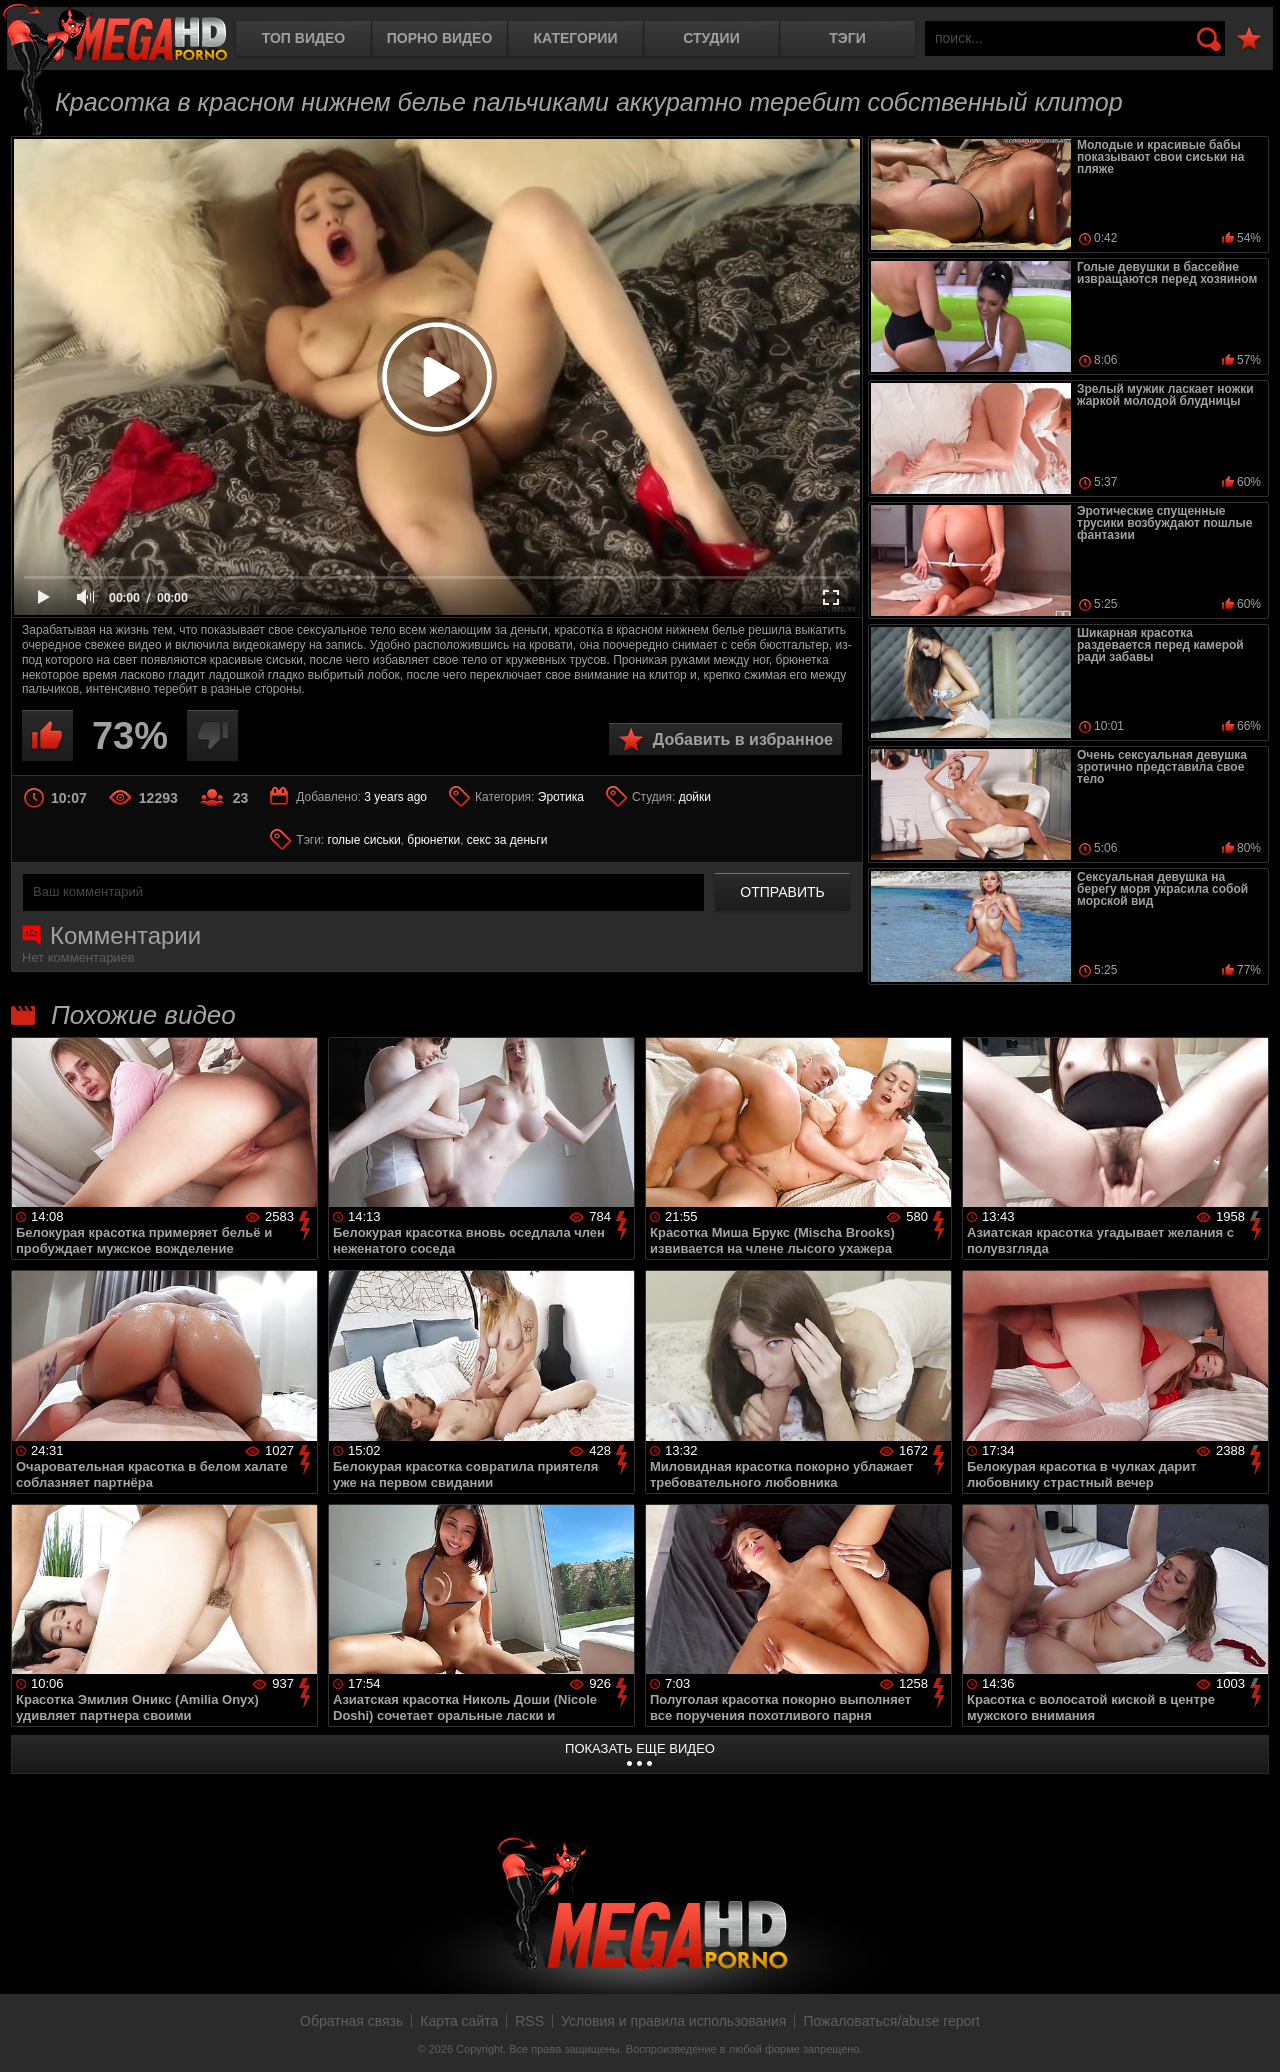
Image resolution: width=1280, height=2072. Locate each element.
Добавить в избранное (743, 739)
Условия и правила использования (673, 2021)
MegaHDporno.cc (115, 34)
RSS (529, 2021)
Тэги (847, 38)
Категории (576, 38)
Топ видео (303, 38)
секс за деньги (507, 840)
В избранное (1249, 39)
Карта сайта (459, 2021)
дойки (695, 797)
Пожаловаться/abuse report (891, 2021)
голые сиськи (364, 840)
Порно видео (440, 38)
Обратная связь (351, 2021)
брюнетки (433, 840)
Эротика (561, 797)
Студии (711, 38)
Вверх (1250, 2035)
